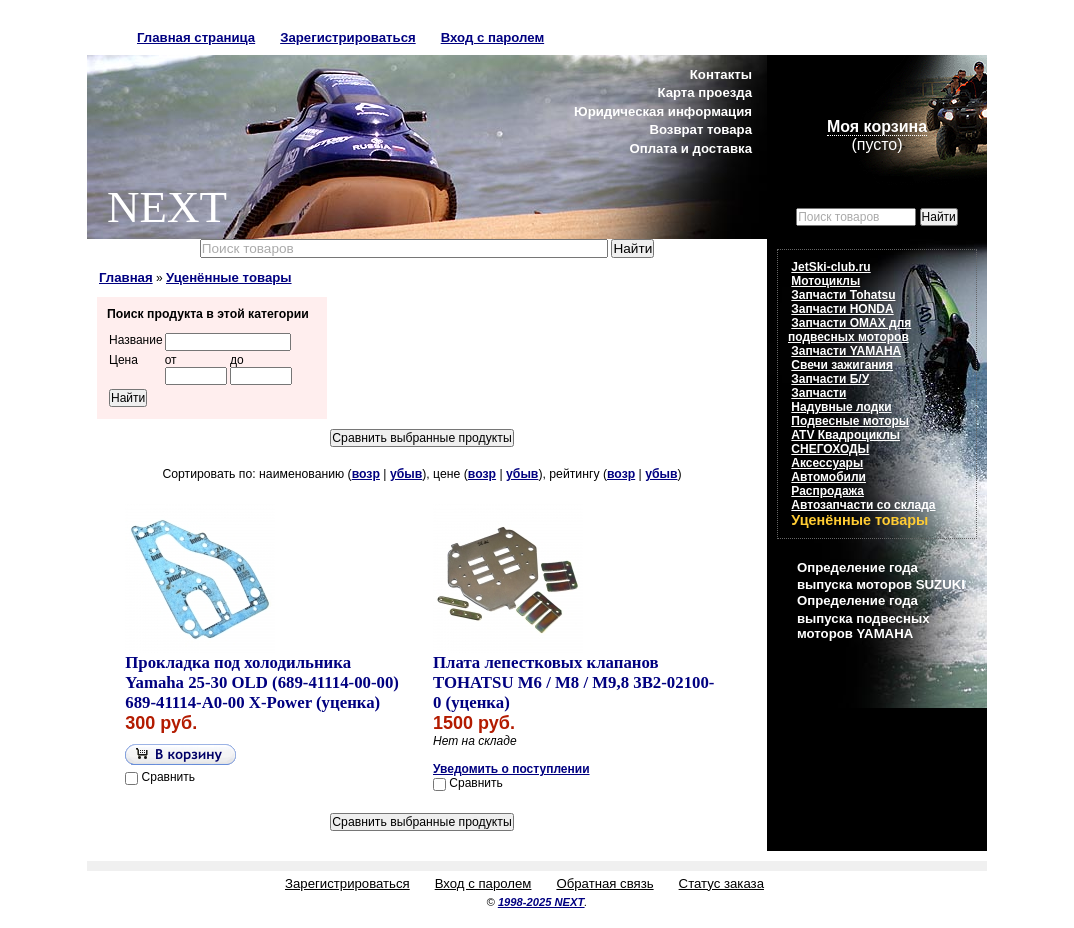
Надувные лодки (841, 407)
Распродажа (827, 491)
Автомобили (828, 477)
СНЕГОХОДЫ (830, 449)
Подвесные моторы (850, 421)
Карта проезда (704, 92)
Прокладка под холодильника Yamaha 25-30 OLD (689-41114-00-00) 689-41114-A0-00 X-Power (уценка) (262, 682)
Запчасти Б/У (830, 379)
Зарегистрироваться (348, 37)
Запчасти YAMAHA (846, 351)
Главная (126, 277)
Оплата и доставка (690, 148)
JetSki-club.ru (830, 267)
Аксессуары (827, 463)
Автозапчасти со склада (863, 505)
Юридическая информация (663, 111)
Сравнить (168, 777)
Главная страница (196, 37)
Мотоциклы (825, 281)
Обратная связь (604, 883)
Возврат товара (700, 129)
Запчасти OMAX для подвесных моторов (849, 330)
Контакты (721, 74)
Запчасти (818, 393)
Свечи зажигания (842, 365)
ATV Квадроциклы (845, 435)
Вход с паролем (492, 37)
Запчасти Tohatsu (843, 295)
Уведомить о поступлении (511, 769)
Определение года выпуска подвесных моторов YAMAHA (863, 616)
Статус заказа (721, 883)
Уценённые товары (229, 277)
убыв (406, 474)
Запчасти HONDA (842, 309)
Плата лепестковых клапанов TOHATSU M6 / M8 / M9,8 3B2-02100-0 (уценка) (573, 682)
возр (366, 474)
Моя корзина (877, 126)
